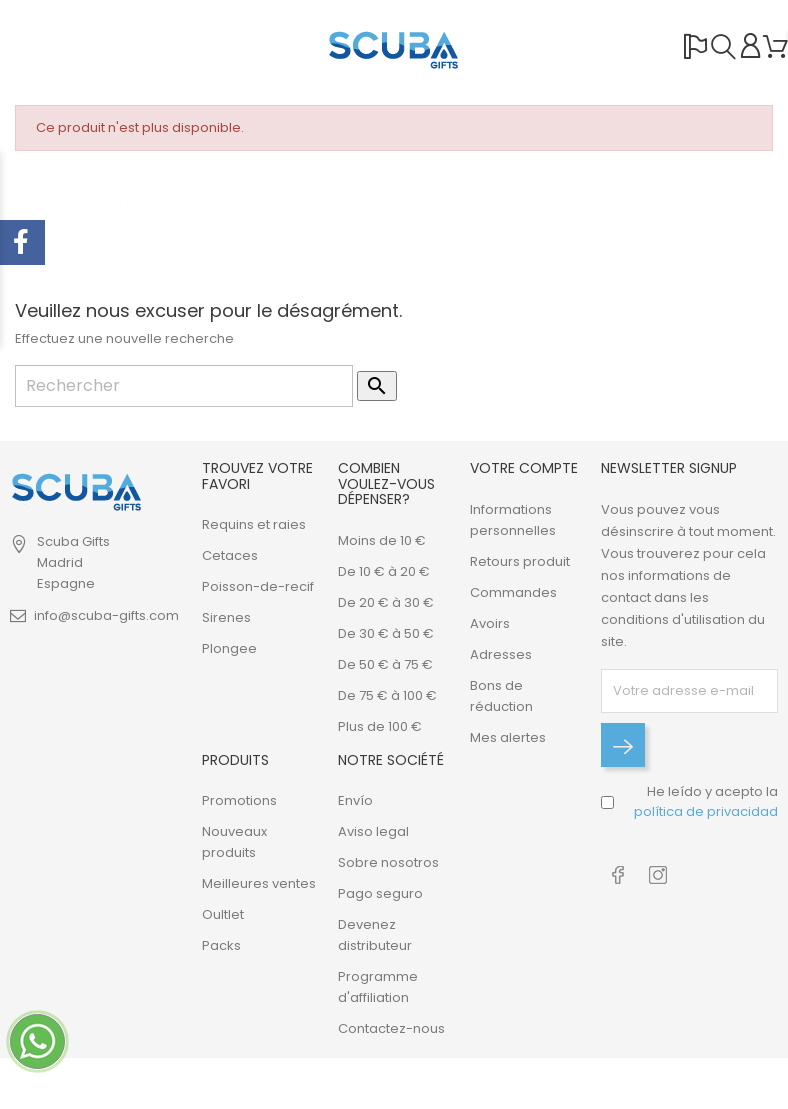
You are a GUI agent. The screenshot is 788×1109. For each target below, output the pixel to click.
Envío (355, 800)
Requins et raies (254, 524)
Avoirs (490, 623)
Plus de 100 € (380, 726)
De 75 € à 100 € (387, 695)
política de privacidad (706, 811)
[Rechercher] (184, 386)
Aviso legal (373, 831)
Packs (221, 945)
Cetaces (230, 555)
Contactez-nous (391, 1028)
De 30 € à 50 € (386, 633)
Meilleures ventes (259, 883)
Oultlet (223, 914)
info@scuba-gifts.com (106, 615)
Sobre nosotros (388, 862)
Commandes (513, 592)
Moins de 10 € (382, 540)
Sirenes (226, 617)
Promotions (239, 800)
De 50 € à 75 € (385, 664)
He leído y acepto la (706, 801)
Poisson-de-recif (258, 586)
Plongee (229, 648)
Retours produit (520, 561)
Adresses (501, 654)
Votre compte (524, 468)
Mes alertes (508, 737)
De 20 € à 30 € (386, 602)
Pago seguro (380, 893)
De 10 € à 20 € (384, 571)
